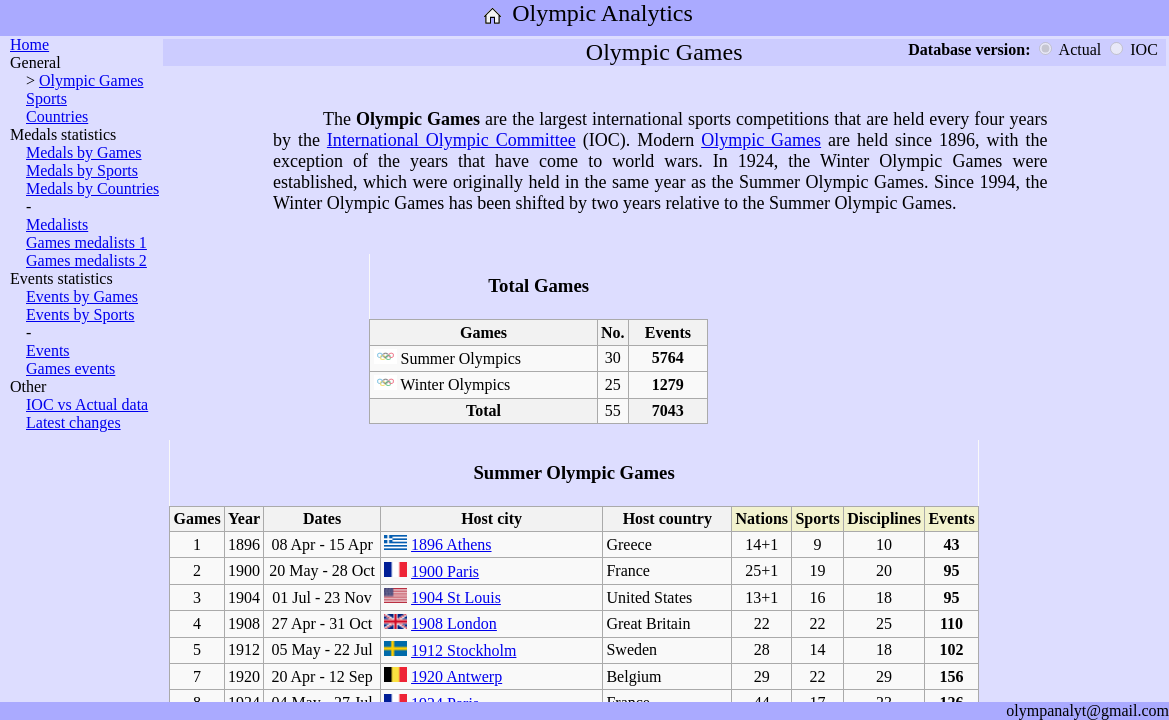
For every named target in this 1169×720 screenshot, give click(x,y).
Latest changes (73, 422)
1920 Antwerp (456, 676)
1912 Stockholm (463, 650)
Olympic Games (91, 80)
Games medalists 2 (86, 260)
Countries (57, 116)
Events (48, 350)
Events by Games (82, 296)
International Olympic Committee (451, 140)
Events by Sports (80, 314)
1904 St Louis (456, 597)
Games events (70, 368)
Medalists (57, 224)
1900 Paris (445, 571)
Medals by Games (84, 152)
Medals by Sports (82, 170)
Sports (46, 98)
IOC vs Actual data (87, 404)
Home (29, 44)
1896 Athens (451, 544)
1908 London (454, 623)
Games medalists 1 (86, 242)
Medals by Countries (92, 188)
